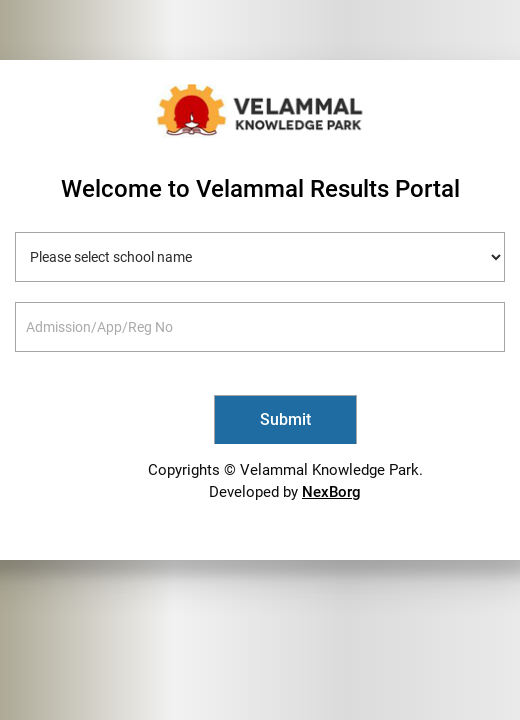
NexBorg (331, 492)
